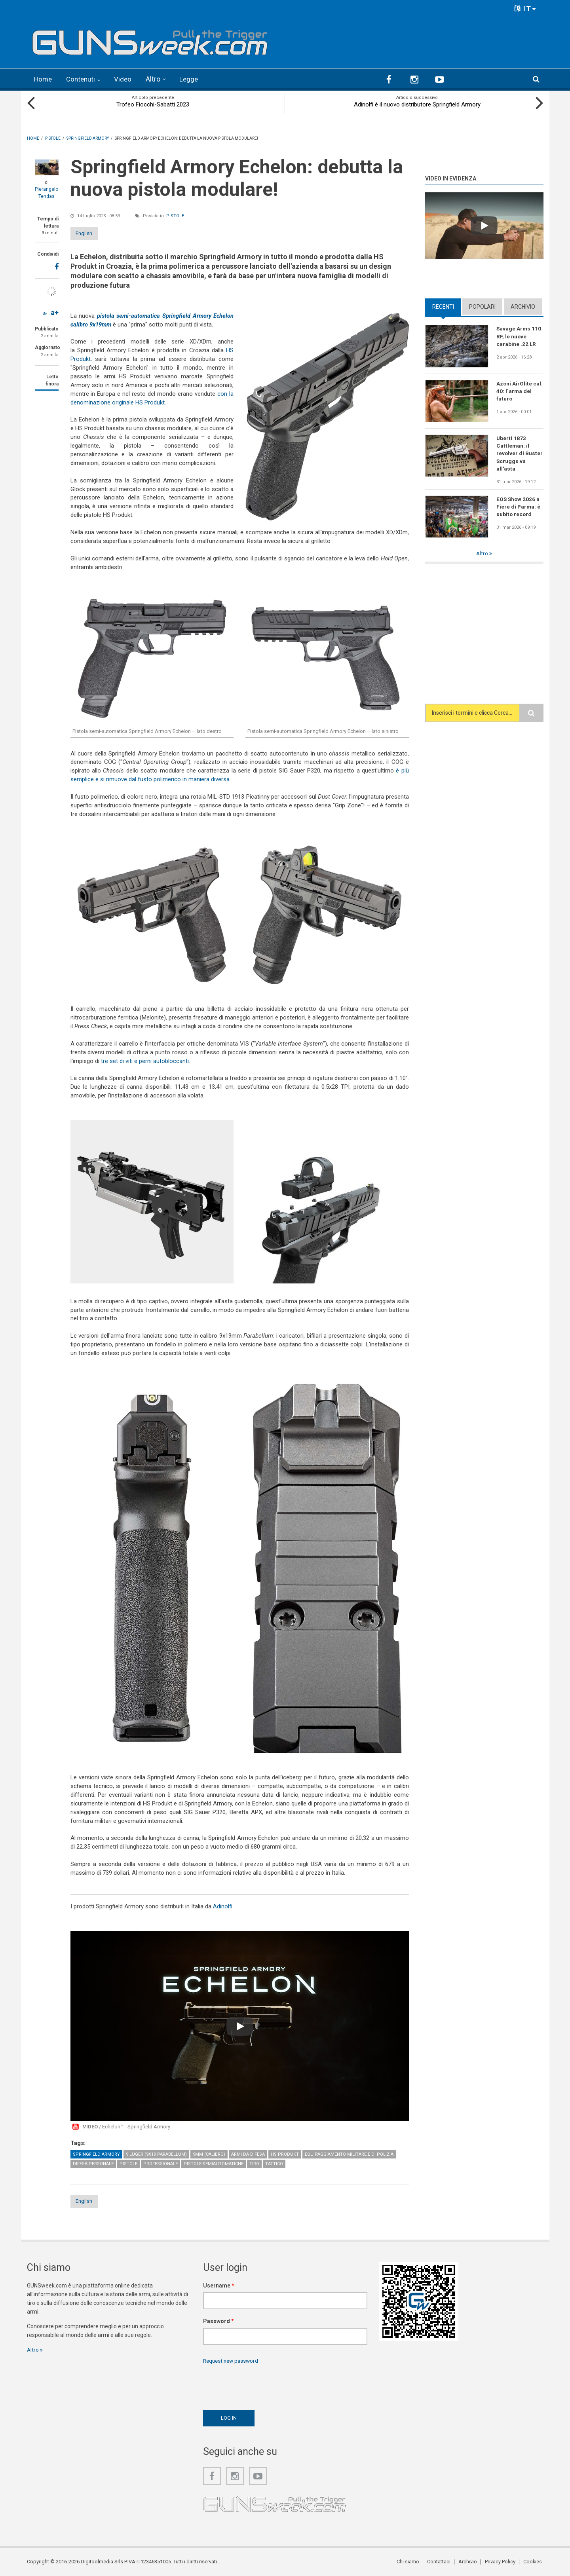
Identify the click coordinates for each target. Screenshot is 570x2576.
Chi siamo (412, 2562)
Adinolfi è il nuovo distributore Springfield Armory (417, 103)
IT (525, 8)
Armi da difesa (248, 2153)
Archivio (523, 306)
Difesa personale (93, 2163)
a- (45, 312)
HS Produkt (285, 2153)
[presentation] (263, 2384)
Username (218, 2285)
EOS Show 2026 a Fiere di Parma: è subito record (518, 507)
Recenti (443, 306)
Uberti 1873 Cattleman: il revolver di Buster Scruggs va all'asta (519, 453)
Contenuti (83, 79)
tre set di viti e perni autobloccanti (145, 1060)
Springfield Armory (96, 2153)
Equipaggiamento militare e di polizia (349, 2153)
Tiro (254, 2163)
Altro (157, 79)
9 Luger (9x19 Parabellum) (156, 2153)
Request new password (232, 2361)
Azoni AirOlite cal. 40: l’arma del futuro (519, 391)
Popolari (482, 306)
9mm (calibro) (209, 2153)
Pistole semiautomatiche (213, 2163)
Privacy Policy (502, 2562)
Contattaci (442, 2562)
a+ (55, 312)
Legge (193, 79)
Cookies (533, 2562)
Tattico (274, 2163)
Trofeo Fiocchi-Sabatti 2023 (152, 103)
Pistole (175, 215)
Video (126, 79)
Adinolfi (222, 1905)
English (91, 232)
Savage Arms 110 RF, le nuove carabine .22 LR (519, 336)
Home (43, 79)
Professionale (160, 2163)
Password (218, 2321)
